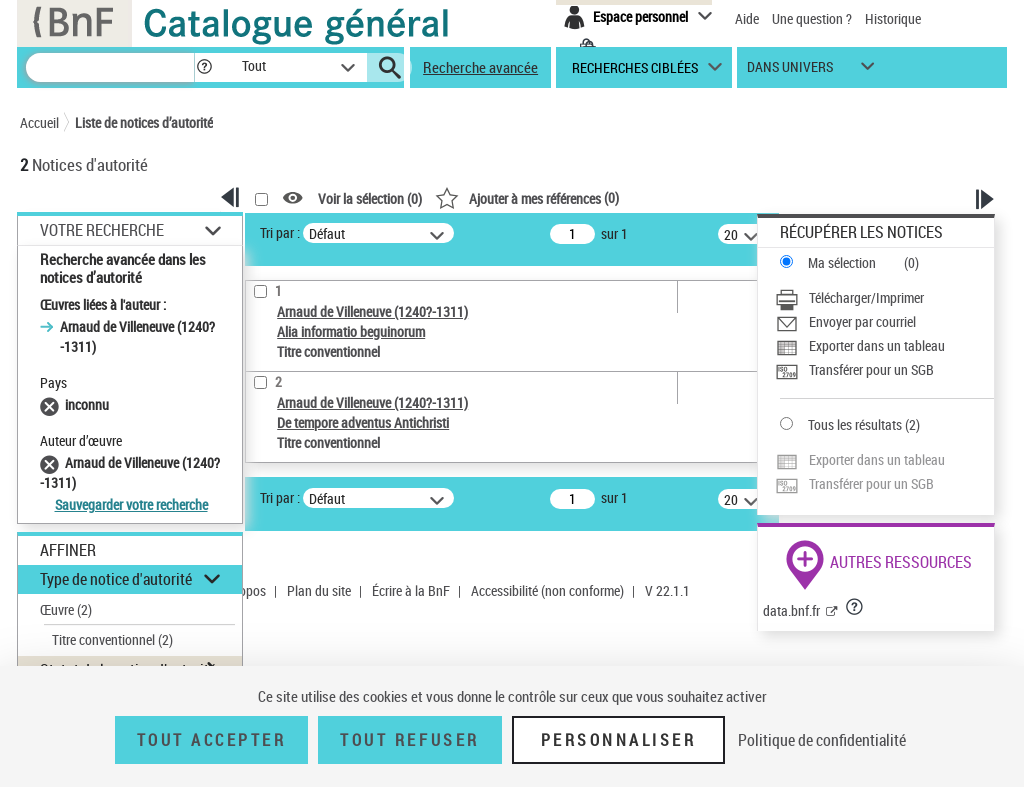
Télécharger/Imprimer (866, 297)
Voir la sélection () (370, 198)
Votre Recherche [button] (102, 230)
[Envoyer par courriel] (884, 322)
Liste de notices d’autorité (144, 122)
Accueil (39, 122)
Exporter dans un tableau (877, 345)
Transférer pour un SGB (871, 369)
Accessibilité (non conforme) (547, 590)
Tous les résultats (855, 424)
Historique (893, 18)
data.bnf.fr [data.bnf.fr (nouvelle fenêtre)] (791, 610)
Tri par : (280, 232)
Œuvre (66, 609)
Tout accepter (212, 740)
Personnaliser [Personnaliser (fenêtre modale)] (619, 740)
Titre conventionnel (112, 639)
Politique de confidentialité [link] (822, 740)
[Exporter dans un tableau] (884, 346)
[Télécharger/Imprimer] (884, 298)
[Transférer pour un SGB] (884, 370)
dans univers (790, 71)
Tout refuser (409, 740)
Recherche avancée (480, 67)
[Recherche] (110, 67)
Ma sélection (842, 262)
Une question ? (812, 18)
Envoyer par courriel (862, 321)
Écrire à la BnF (411, 590)
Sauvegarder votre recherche (131, 504)
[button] (204, 67)
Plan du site (319, 590)
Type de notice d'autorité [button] (116, 579)
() (527, 197)
